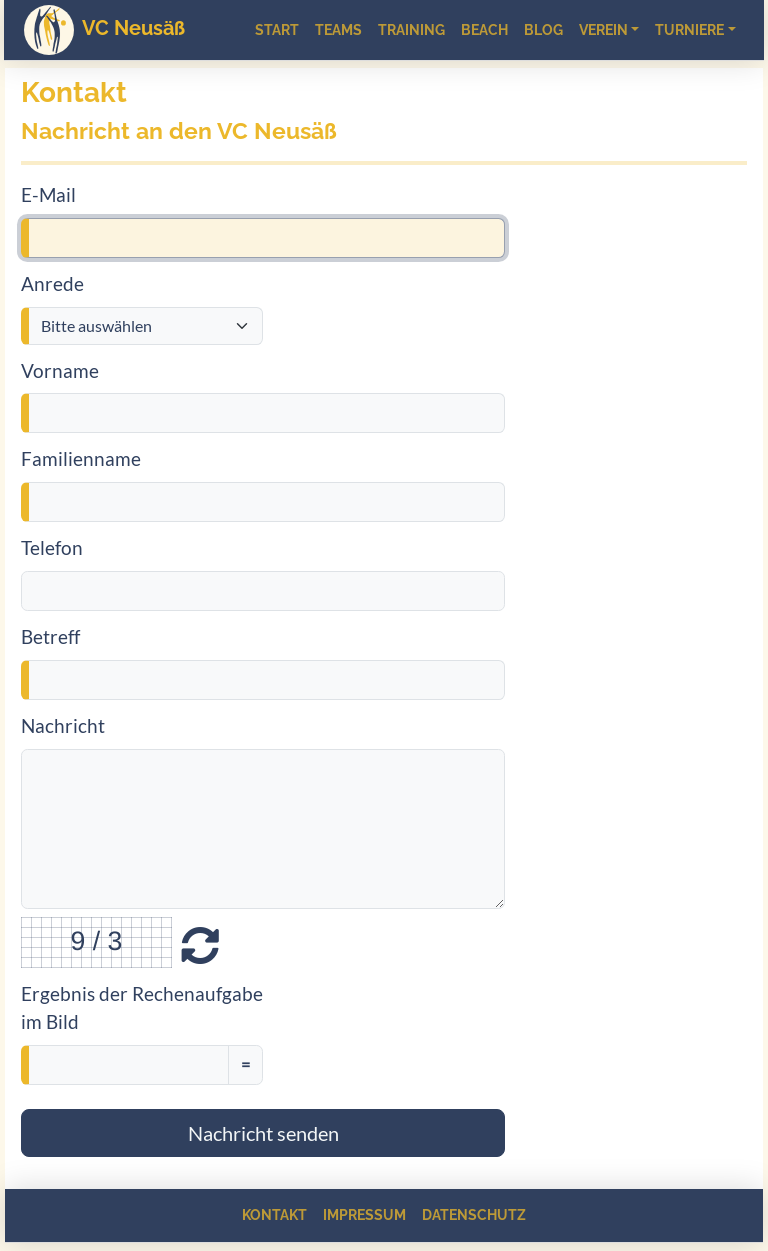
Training (411, 30)
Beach (484, 30)
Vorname (60, 370)
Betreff (50, 636)
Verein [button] (603, 30)
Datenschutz (474, 1215)
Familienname (81, 458)
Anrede (52, 283)
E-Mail (48, 194)
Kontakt (274, 1215)
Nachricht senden (263, 1133)
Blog (543, 30)
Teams (338, 30)
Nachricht (63, 725)
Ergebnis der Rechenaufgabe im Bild (142, 1008)
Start (277, 30)
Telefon (52, 547)
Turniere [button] (689, 30)
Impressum (364, 1215)
